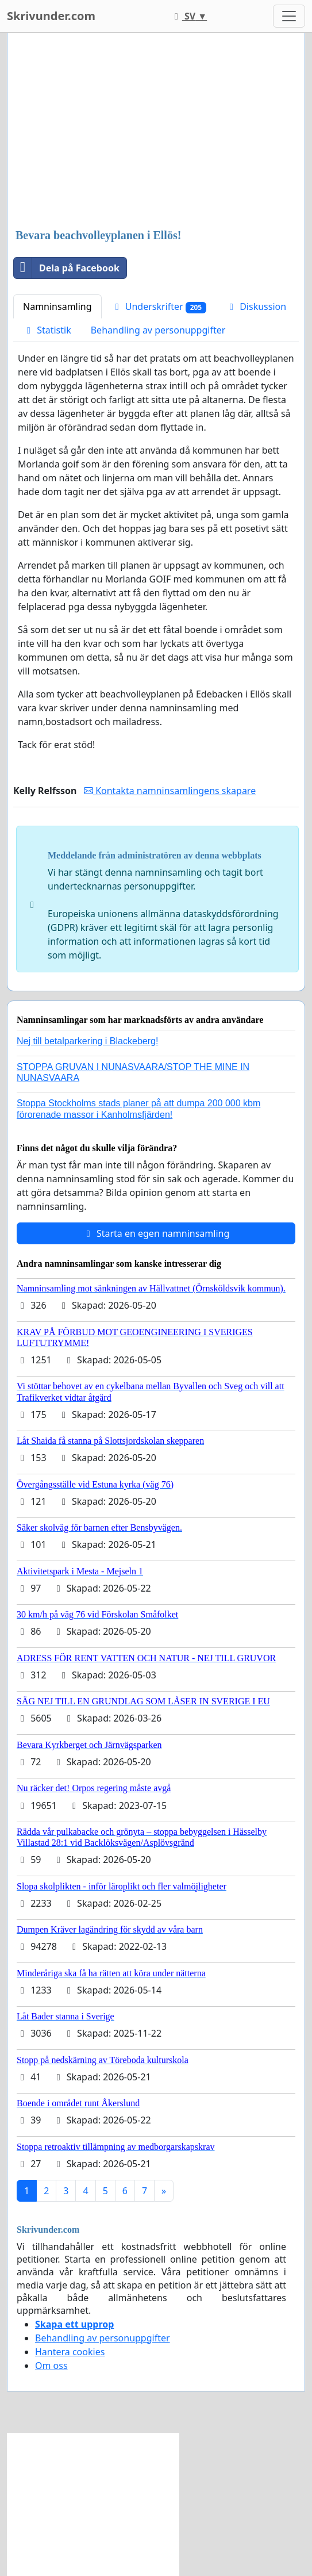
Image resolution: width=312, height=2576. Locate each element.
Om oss (51, 2365)
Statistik (47, 330)
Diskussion (256, 306)
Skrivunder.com (51, 16)
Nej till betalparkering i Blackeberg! (87, 1041)
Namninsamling (57, 306)
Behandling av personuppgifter (158, 330)
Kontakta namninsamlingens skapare (170, 790)
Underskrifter (158, 306)
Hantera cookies (70, 2351)
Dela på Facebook (67, 268)
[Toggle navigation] (289, 16)
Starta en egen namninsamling (156, 1233)
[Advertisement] (156, 131)
